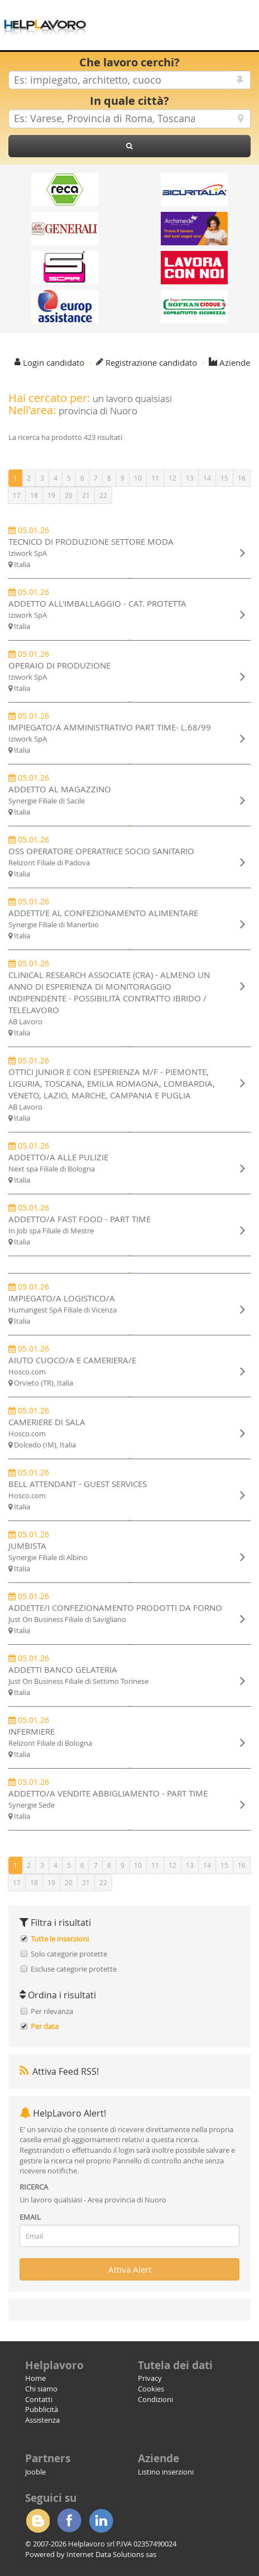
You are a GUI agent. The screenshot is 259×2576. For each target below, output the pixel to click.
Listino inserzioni (166, 2472)
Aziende (234, 362)
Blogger (37, 2521)
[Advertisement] (177, 16)
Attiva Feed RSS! (59, 2071)
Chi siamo (41, 2389)
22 (103, 495)
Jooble (35, 2472)
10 (138, 477)
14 (207, 477)
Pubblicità (41, 2409)
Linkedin (101, 2521)
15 (224, 477)
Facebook (69, 2521)
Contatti (38, 2399)
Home (35, 2378)
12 (172, 477)
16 (242, 477)
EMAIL (30, 2217)
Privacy (150, 2378)
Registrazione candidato (151, 362)
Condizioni (155, 2399)
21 (86, 495)
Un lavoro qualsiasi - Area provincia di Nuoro (93, 2200)
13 (190, 477)
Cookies (151, 2389)
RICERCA (34, 2187)
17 (17, 495)
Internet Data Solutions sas (111, 2554)
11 (155, 477)
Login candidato (53, 362)
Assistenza (42, 2420)
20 (69, 495)
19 (51, 495)
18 (34, 495)
